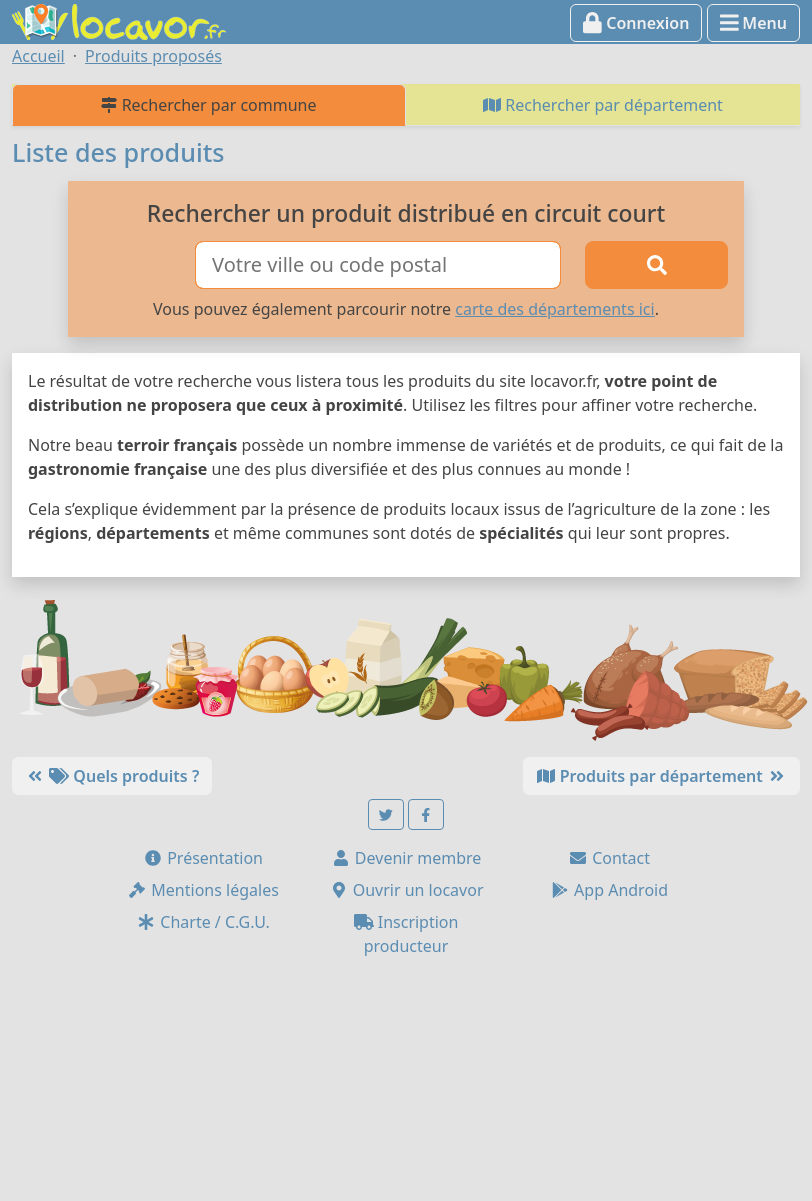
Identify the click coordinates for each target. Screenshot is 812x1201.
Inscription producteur (406, 934)
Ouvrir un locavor (406, 890)
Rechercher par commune (208, 105)
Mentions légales (203, 890)
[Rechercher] (656, 265)
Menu (753, 23)
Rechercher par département (603, 105)
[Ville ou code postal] (378, 265)
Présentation (203, 858)
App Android (609, 890)
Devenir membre (406, 858)
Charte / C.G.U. (203, 922)
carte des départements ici (554, 309)
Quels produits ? (112, 776)
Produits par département (661, 776)
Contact (609, 858)
